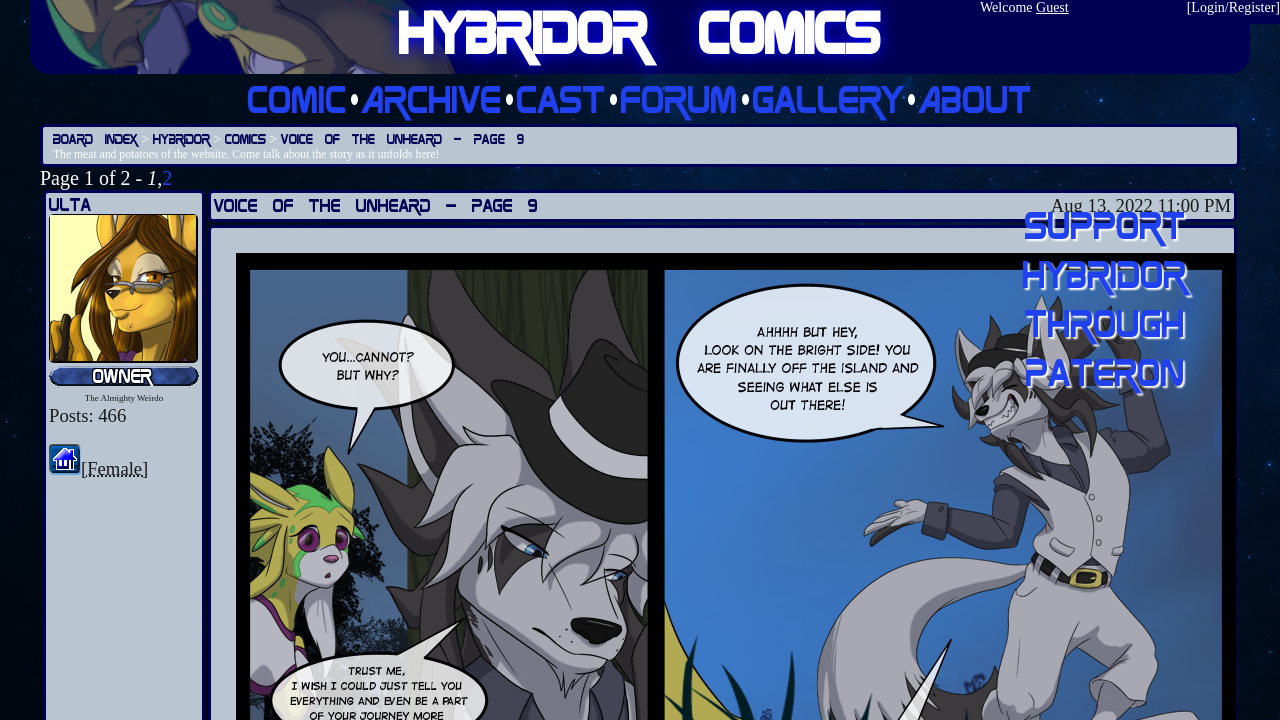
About (975, 98)
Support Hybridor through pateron (1105, 298)
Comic (297, 98)
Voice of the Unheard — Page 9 (402, 138)
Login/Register (1233, 7)
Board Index (95, 138)
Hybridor (181, 138)
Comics (245, 138)
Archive (432, 98)
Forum (679, 98)
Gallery (828, 98)
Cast (561, 98)
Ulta (70, 204)
